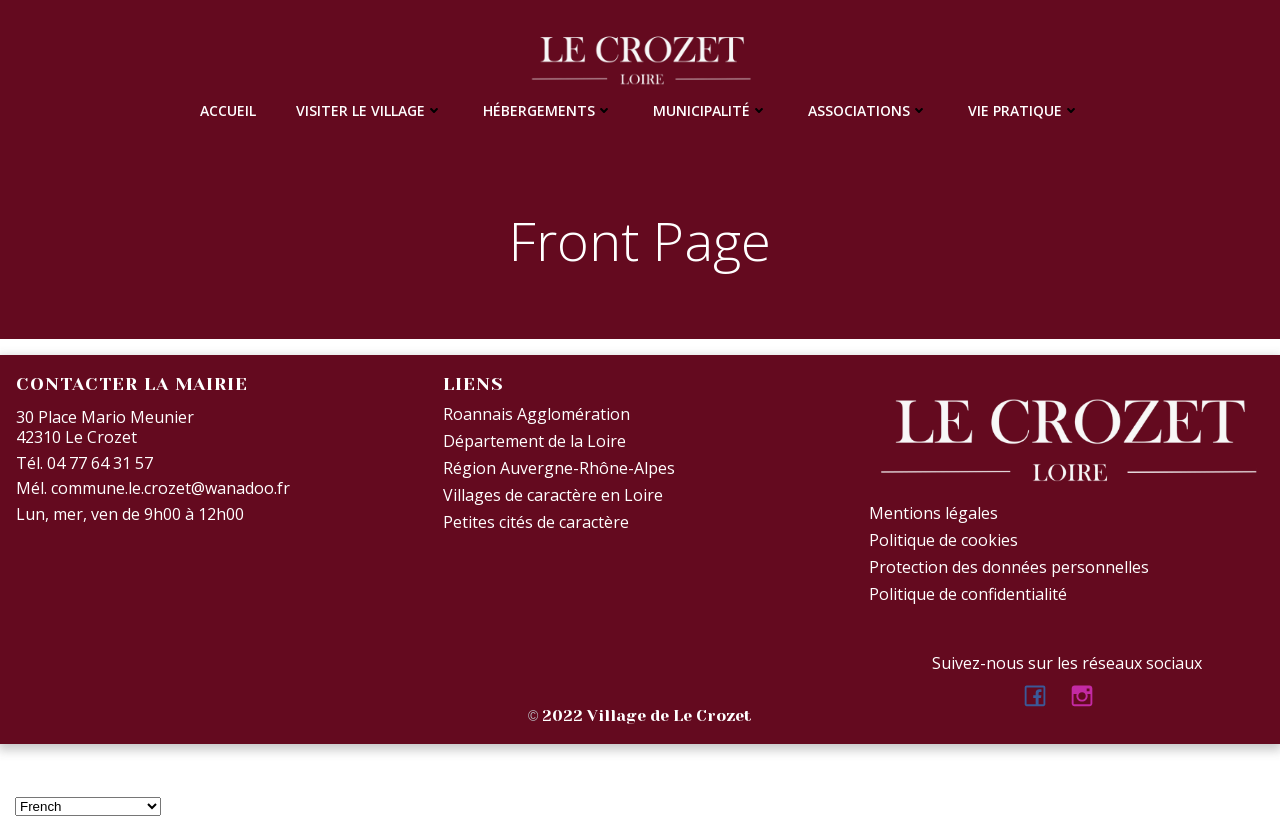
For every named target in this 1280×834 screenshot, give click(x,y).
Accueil (228, 110)
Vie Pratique (1024, 110)
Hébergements (548, 110)
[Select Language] (88, 806)
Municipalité (710, 110)
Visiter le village (369, 110)
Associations (868, 110)
